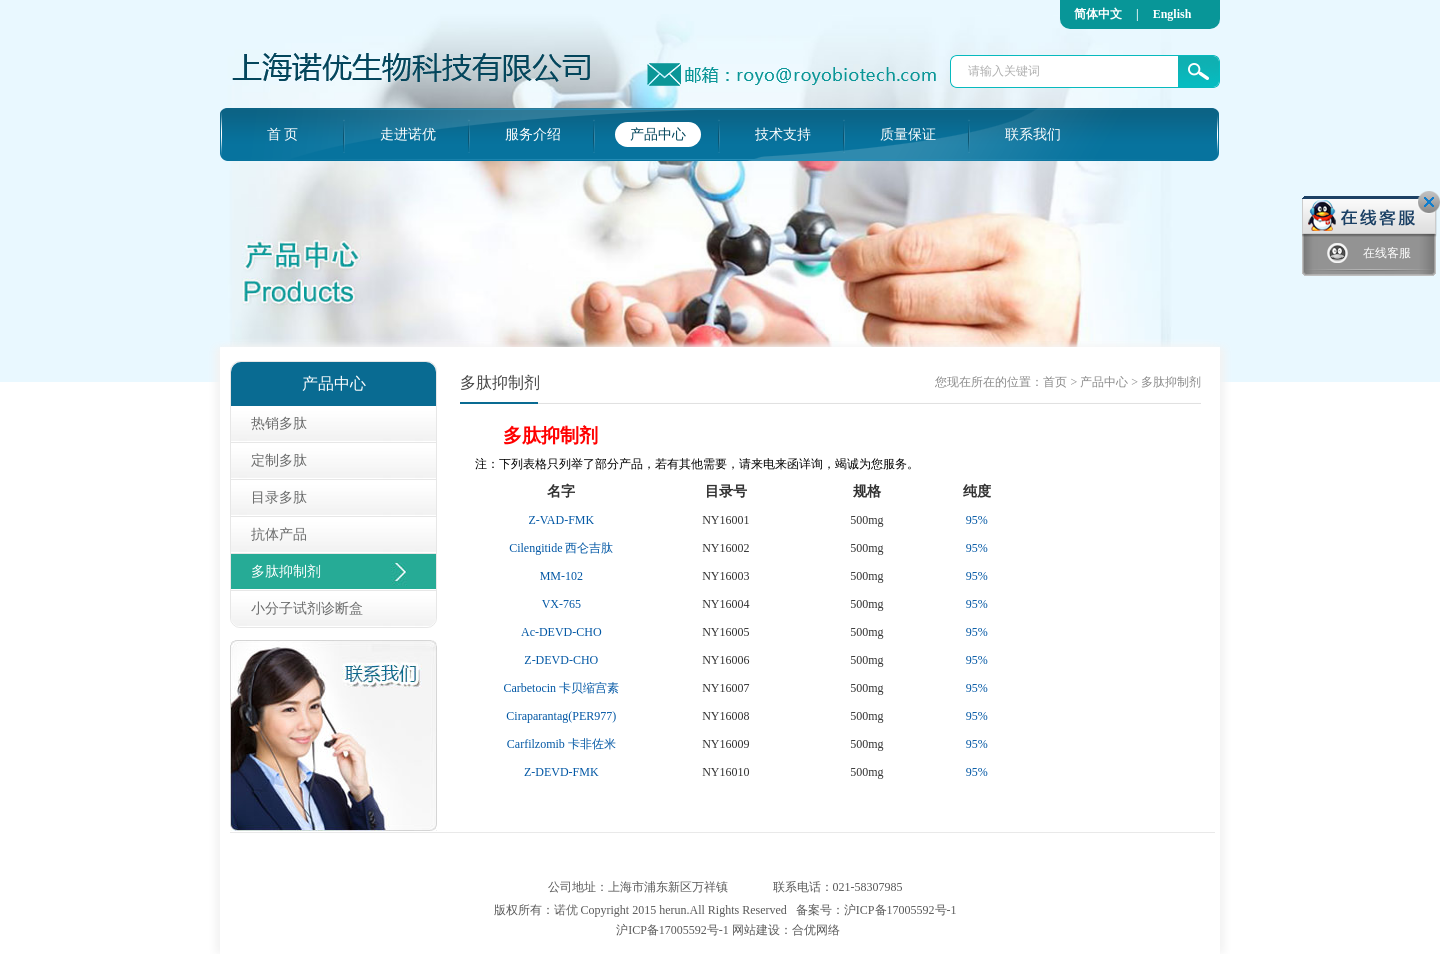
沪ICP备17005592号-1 (900, 910)
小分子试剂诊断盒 (307, 608)
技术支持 (783, 134)
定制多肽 (279, 460)
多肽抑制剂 (286, 571)
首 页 (283, 134)
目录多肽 (279, 497)
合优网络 (816, 930)
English (1172, 14)
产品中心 (658, 134)
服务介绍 (533, 134)
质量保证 (908, 134)
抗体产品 (279, 534)
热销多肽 (279, 423)
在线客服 (1369, 253)
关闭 (1429, 202)
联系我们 (1033, 134)
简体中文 (1098, 14)
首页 (1055, 382)
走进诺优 (408, 134)
